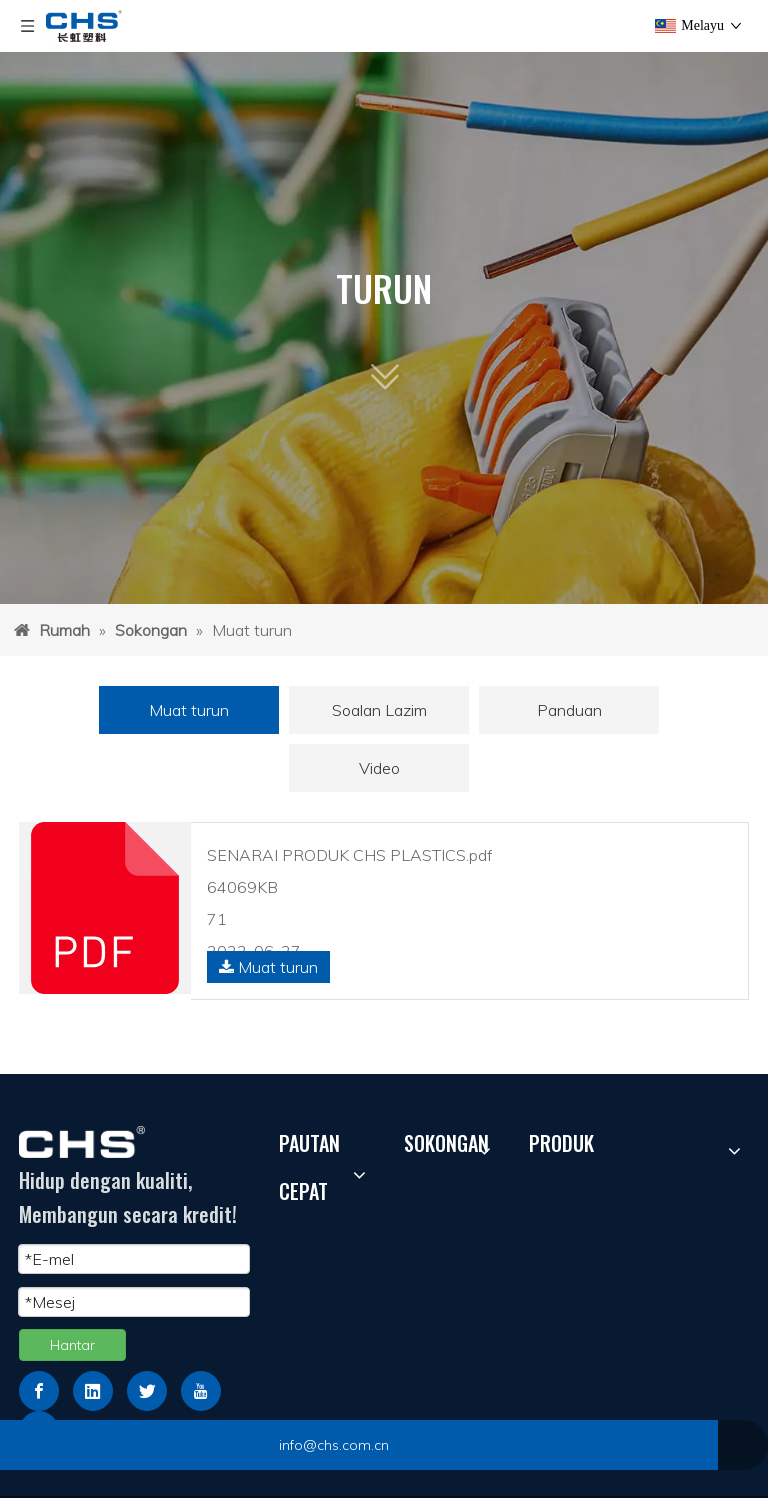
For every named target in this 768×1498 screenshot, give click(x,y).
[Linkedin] (93, 1391)
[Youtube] (201, 1391)
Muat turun (189, 710)
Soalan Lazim (379, 710)
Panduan (569, 710)
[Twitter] (147, 1391)
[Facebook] (39, 1391)
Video (379, 768)
